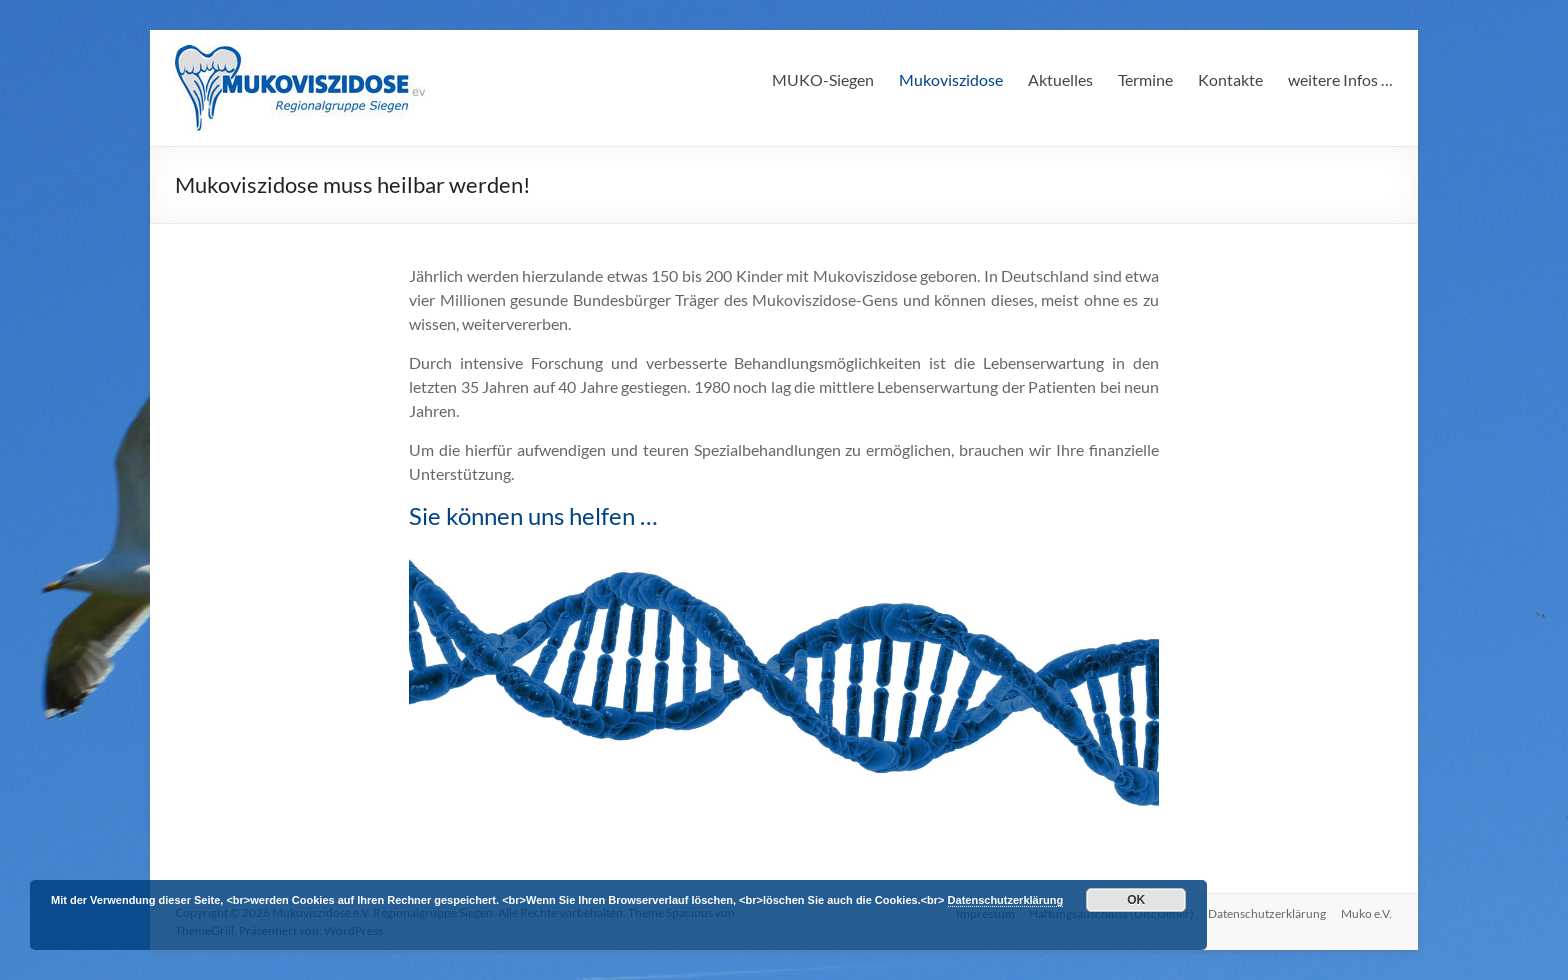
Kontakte (1230, 79)
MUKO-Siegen (823, 79)
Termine (1145, 79)
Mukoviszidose (951, 79)
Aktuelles (1060, 79)
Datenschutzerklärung (1267, 912)
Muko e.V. (1367, 912)
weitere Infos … (1340, 79)
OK (1136, 900)
